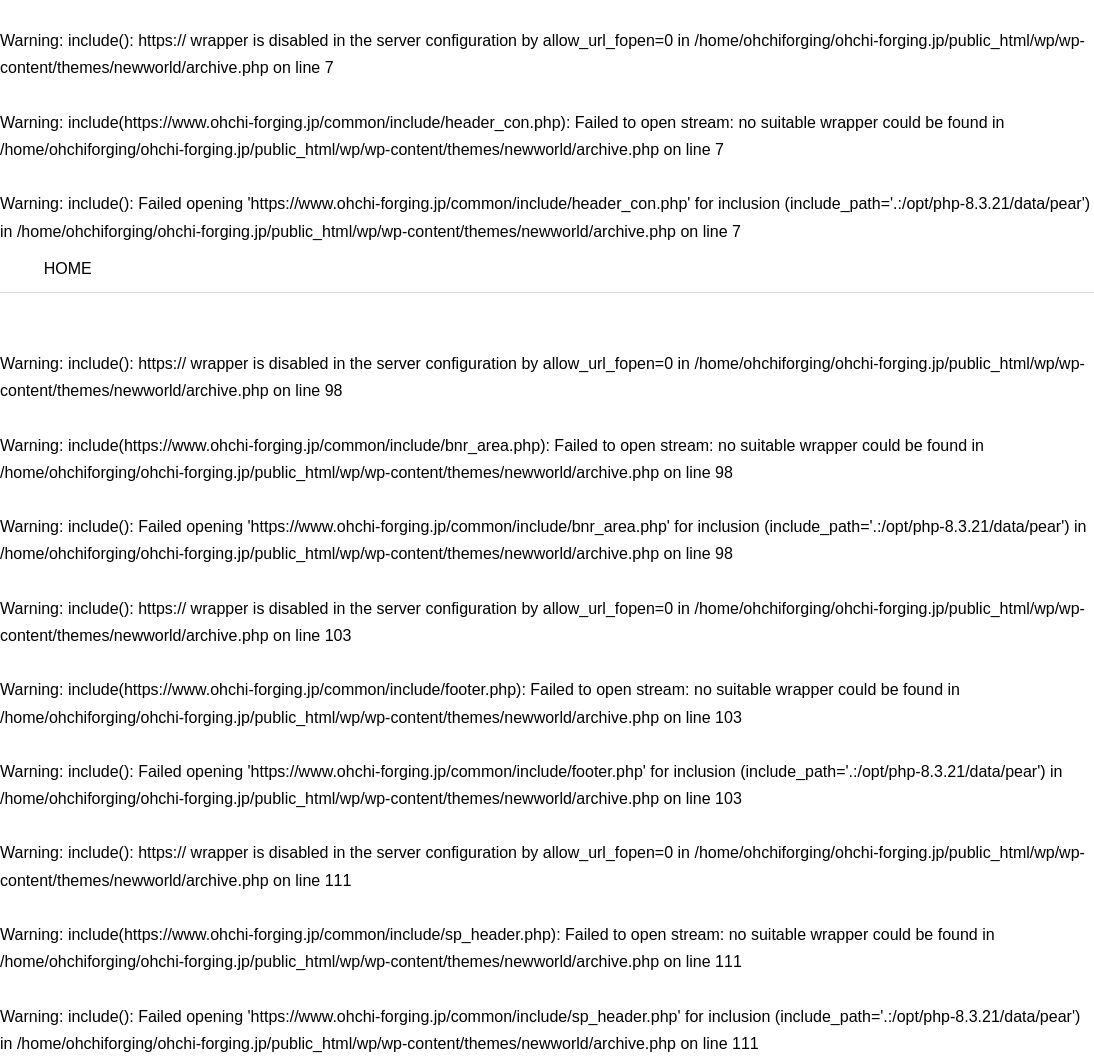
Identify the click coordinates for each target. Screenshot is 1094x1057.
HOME (68, 268)
